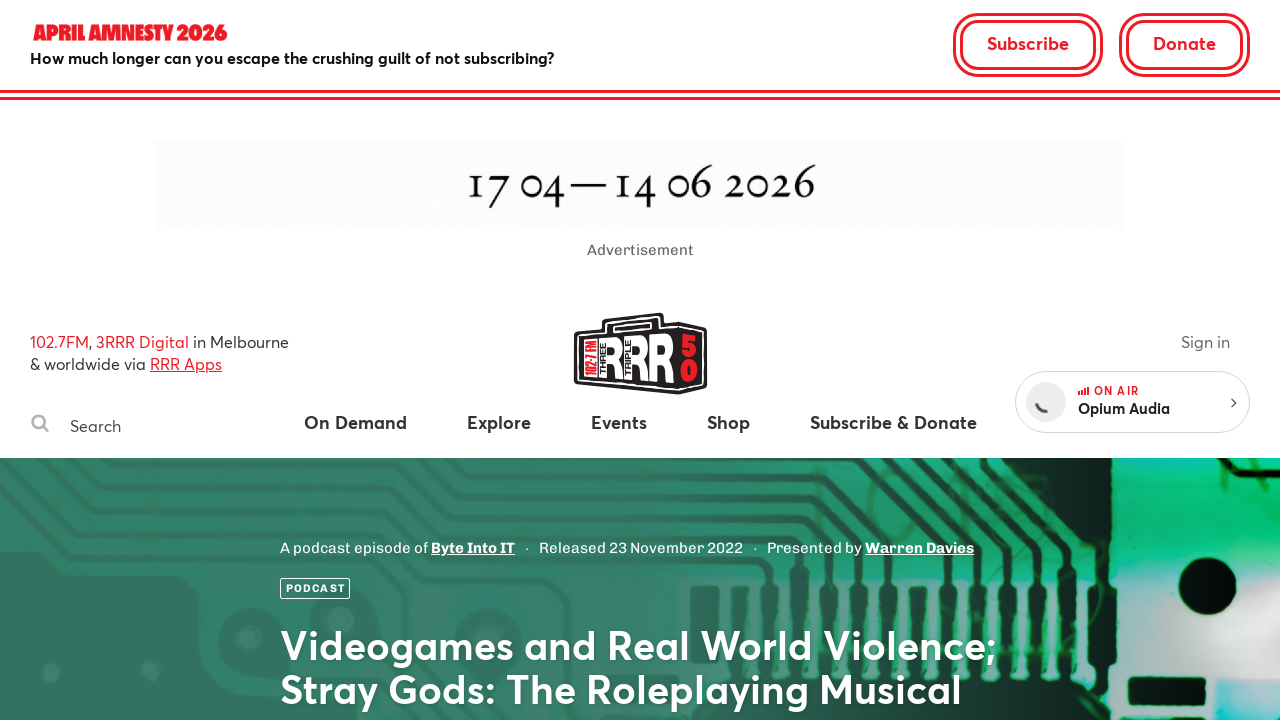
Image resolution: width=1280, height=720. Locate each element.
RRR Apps (186, 363)
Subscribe (1028, 43)
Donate (1184, 43)
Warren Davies (919, 548)
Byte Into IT (473, 548)
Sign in (1205, 341)
